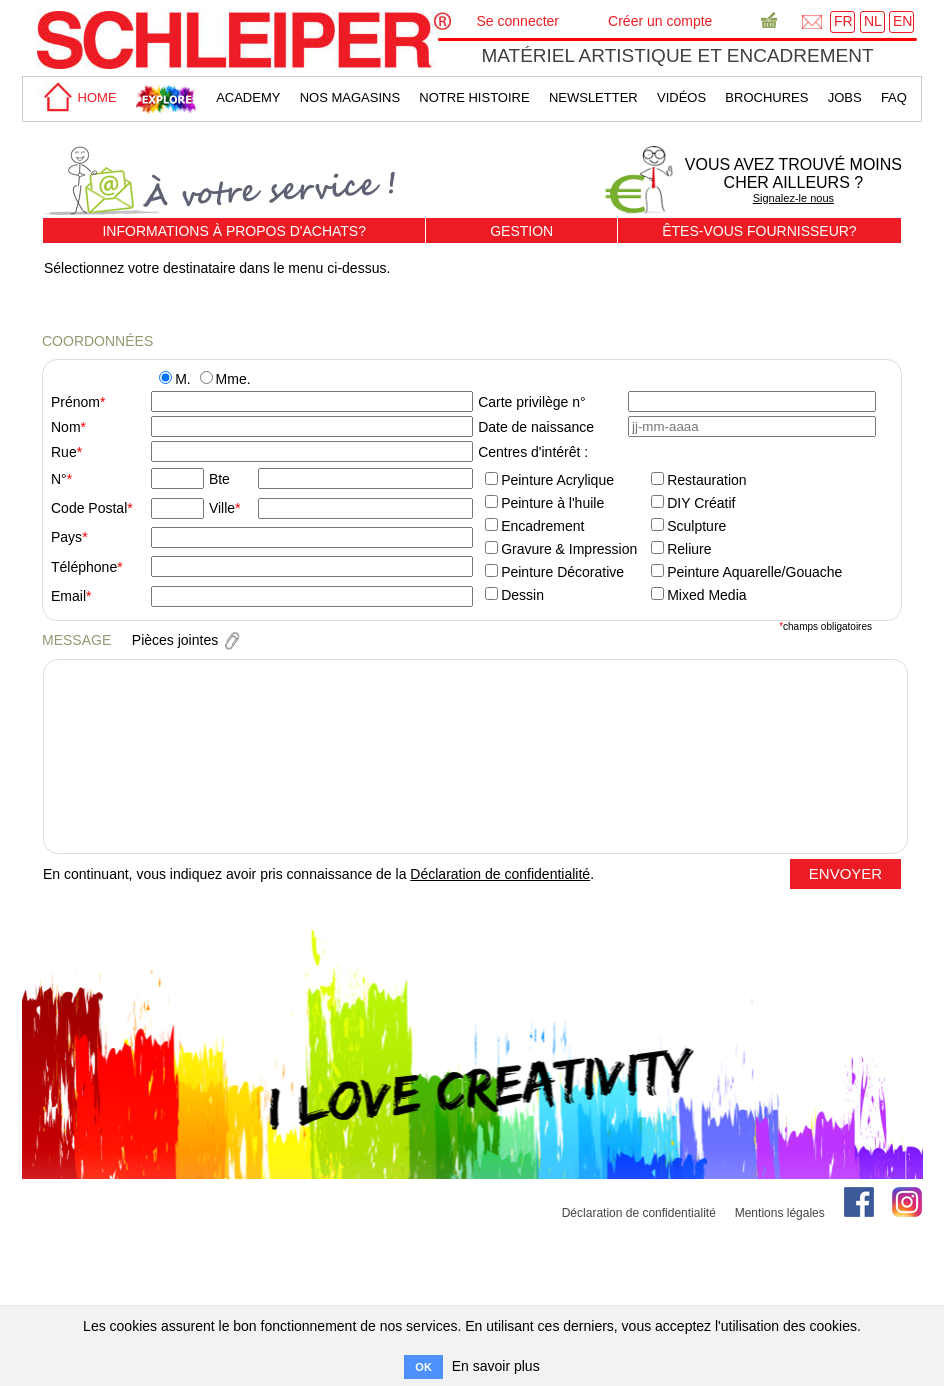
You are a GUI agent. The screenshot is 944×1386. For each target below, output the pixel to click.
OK (423, 1367)
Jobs (845, 97)
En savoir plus (496, 1366)
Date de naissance (536, 427)
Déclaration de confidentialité (500, 874)
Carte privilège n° (532, 402)
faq (894, 97)
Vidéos (681, 97)
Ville (222, 508)
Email (68, 596)
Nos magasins (350, 97)
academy (248, 97)
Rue (64, 452)
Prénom (75, 402)
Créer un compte (660, 21)
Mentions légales (780, 1213)
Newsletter (593, 97)
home (77, 97)
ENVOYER (845, 873)
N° (59, 479)
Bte (219, 479)
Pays (66, 537)
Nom (66, 427)
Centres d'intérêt (529, 452)
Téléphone (84, 567)
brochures (766, 97)
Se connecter (518, 21)
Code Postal (89, 508)
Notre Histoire (474, 97)
